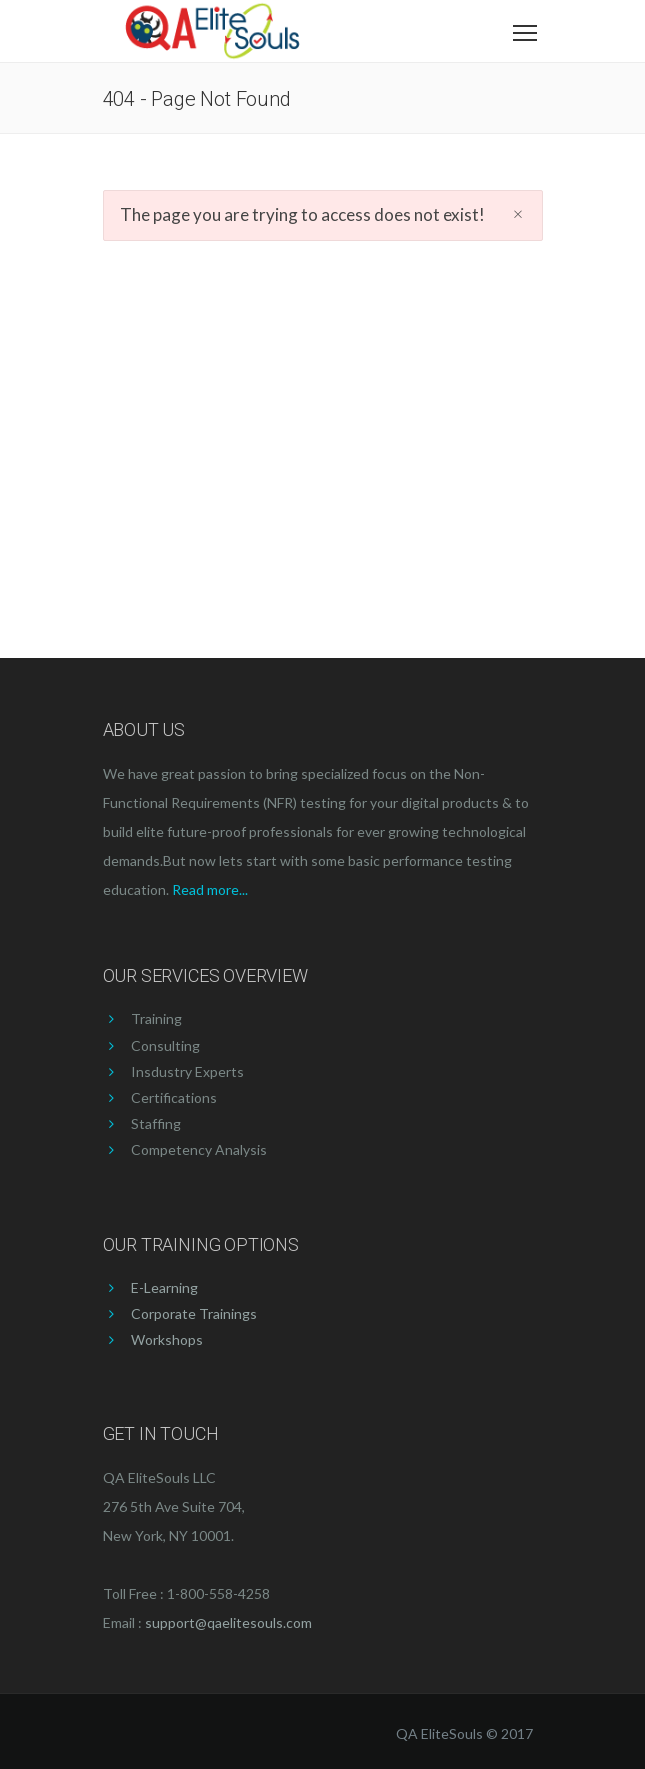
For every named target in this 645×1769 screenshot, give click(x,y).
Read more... (210, 889)
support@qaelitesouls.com (228, 1622)
